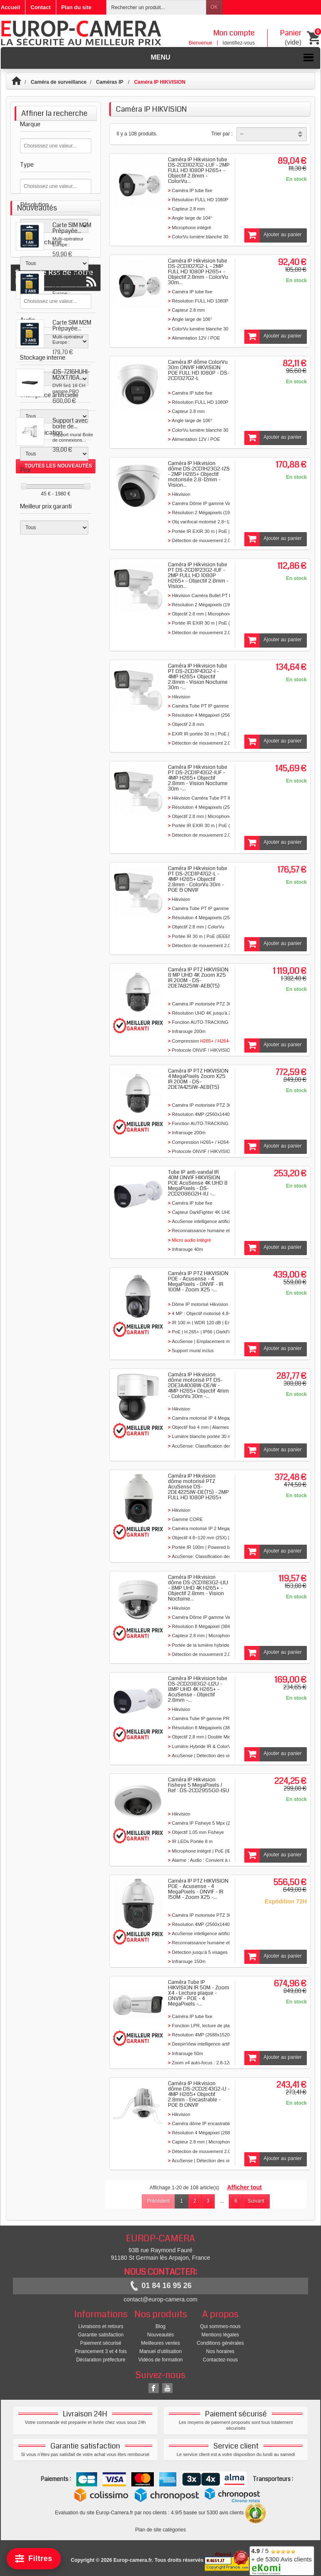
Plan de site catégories (160, 2530)
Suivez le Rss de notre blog (55, 854)
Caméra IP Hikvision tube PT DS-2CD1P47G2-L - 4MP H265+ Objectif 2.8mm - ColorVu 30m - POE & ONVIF (197, 879)
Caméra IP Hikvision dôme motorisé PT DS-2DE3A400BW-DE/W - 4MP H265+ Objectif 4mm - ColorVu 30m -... (198, 1385)
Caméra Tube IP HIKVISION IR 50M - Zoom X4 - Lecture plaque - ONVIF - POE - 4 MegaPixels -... (198, 1993)
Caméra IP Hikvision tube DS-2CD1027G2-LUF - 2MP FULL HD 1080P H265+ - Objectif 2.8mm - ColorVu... (199, 170)
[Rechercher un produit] (156, 7)
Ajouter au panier (273, 235)
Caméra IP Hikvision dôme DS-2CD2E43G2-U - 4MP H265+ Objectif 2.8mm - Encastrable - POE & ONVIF (199, 2094)
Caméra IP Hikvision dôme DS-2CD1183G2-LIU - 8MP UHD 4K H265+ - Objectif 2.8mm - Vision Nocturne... (198, 1588)
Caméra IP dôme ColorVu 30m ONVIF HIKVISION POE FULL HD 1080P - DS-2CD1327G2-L (198, 370)
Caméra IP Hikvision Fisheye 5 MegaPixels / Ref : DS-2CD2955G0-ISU (198, 1785)
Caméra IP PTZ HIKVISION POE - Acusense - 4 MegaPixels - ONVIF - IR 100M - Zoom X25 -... (198, 1281)
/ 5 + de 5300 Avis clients (281, 2559)
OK (214, 7)
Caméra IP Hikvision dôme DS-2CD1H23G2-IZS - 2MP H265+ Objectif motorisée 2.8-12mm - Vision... (199, 474)
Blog (160, 2326)
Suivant (256, 2201)
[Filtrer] (34, 2558)
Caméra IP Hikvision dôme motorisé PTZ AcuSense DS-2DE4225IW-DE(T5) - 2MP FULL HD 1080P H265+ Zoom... (198, 1489)
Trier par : (222, 134)
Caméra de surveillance (59, 82)
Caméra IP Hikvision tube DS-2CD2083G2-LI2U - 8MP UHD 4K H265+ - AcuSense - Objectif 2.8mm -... (197, 1689)
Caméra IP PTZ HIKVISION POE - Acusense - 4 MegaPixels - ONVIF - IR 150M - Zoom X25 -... (198, 1889)
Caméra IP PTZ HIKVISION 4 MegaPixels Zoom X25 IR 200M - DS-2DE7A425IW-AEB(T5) (198, 1079)
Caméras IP (110, 82)
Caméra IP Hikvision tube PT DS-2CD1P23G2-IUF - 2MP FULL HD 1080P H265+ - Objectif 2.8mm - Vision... (198, 575)
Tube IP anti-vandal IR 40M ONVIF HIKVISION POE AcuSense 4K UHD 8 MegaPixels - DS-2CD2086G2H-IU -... (198, 1183)
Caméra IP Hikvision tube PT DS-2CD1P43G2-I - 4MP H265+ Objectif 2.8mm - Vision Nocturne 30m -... (198, 676)
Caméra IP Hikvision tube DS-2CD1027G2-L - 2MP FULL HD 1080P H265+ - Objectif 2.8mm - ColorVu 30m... (198, 271)
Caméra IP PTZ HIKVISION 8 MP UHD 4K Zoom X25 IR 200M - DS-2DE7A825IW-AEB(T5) (198, 978)
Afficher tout (244, 2187)
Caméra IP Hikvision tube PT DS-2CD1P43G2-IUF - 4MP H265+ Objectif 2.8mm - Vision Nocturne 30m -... (198, 778)
